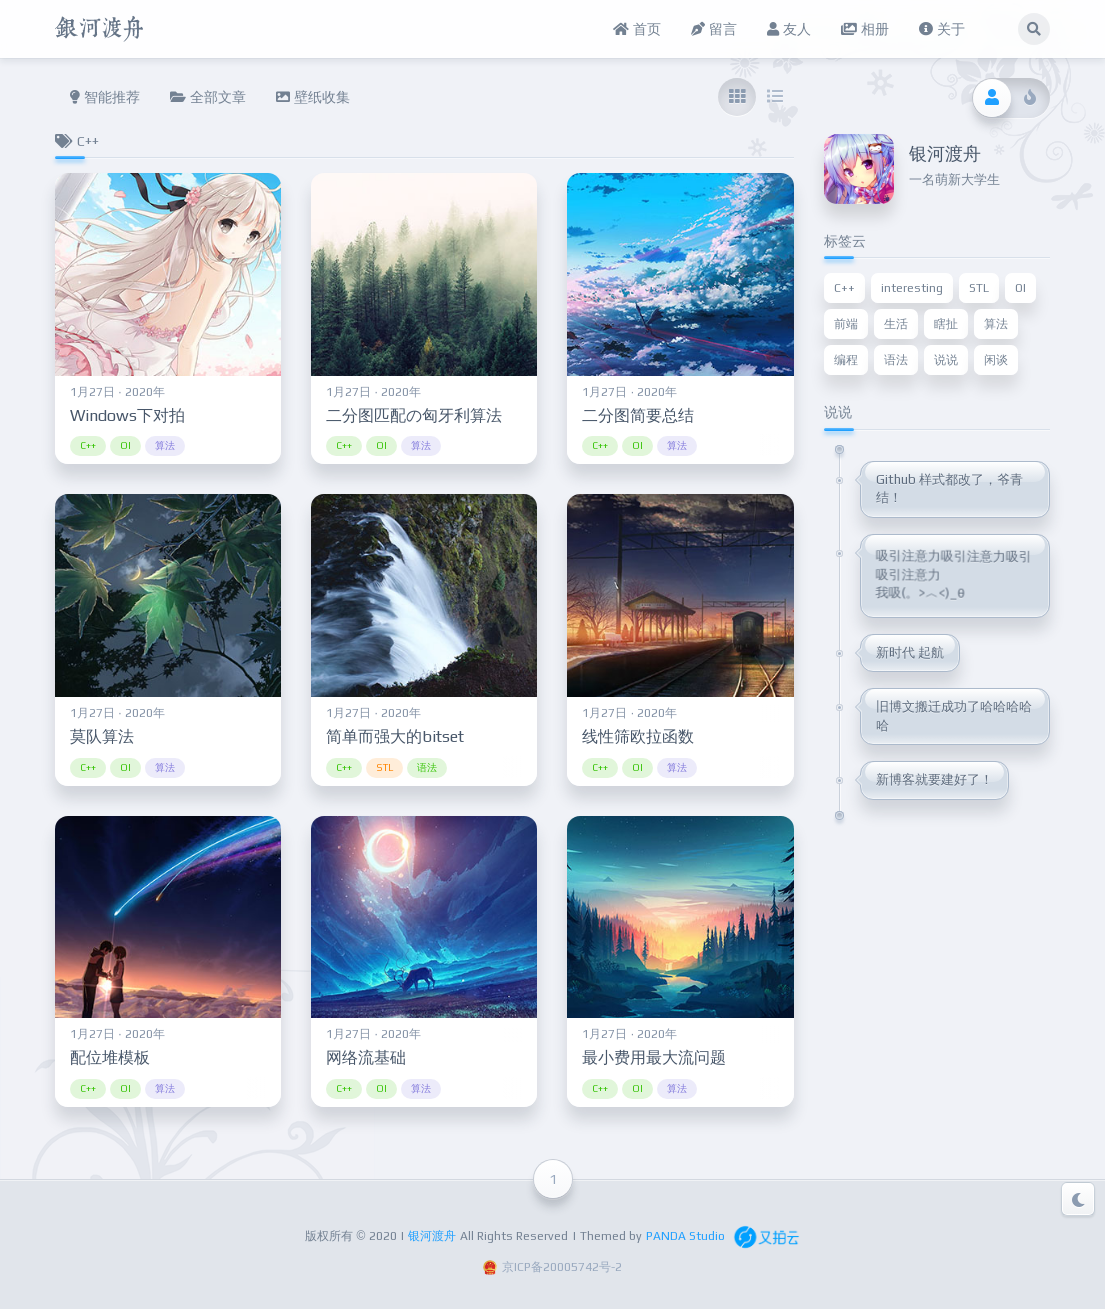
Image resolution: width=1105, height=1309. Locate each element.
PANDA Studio (685, 1236)
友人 (789, 29)
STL (384, 767)
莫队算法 (102, 736)
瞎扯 (946, 324)
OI (125, 445)
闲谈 (996, 360)
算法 (165, 445)
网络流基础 (366, 1057)
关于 (942, 29)
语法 (427, 767)
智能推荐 (105, 97)
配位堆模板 (110, 1057)
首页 (637, 29)
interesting (912, 288)
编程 (846, 360)
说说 (946, 360)
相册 (865, 29)
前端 (846, 324)
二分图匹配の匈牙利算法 (414, 415)
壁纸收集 (313, 97)
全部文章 (208, 97)
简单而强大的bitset (395, 736)
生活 (896, 324)
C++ (88, 445)
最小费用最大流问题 (654, 1057)
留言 (714, 29)
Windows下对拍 (127, 415)
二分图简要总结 (638, 415)
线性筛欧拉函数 (638, 736)
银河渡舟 (432, 1236)
